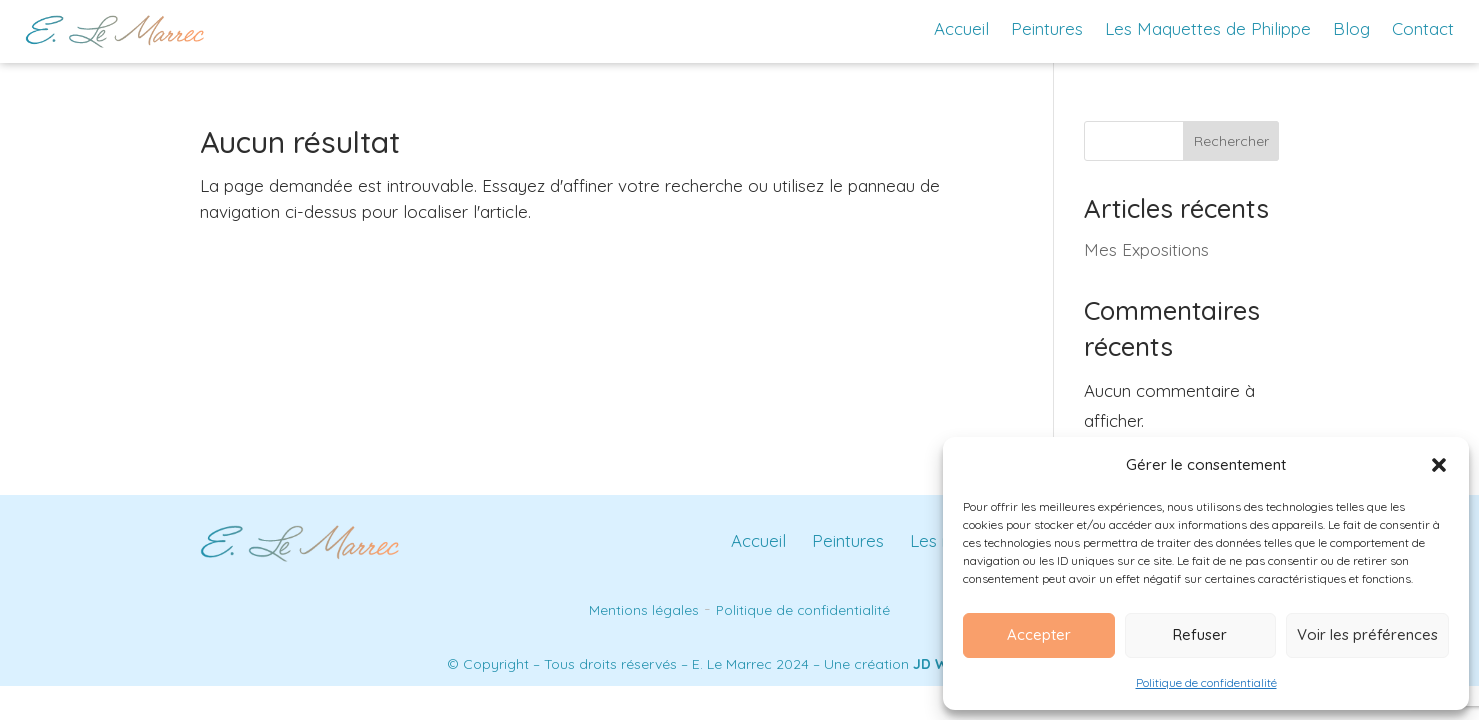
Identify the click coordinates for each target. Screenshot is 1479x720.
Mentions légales (644, 609)
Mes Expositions (1146, 249)
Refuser (1200, 634)
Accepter (1039, 634)
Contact (1423, 28)
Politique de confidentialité (1206, 682)
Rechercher (1231, 141)
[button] (1439, 465)
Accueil (961, 28)
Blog (1351, 28)
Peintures (1047, 28)
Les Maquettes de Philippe (1208, 28)
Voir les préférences (1367, 634)
